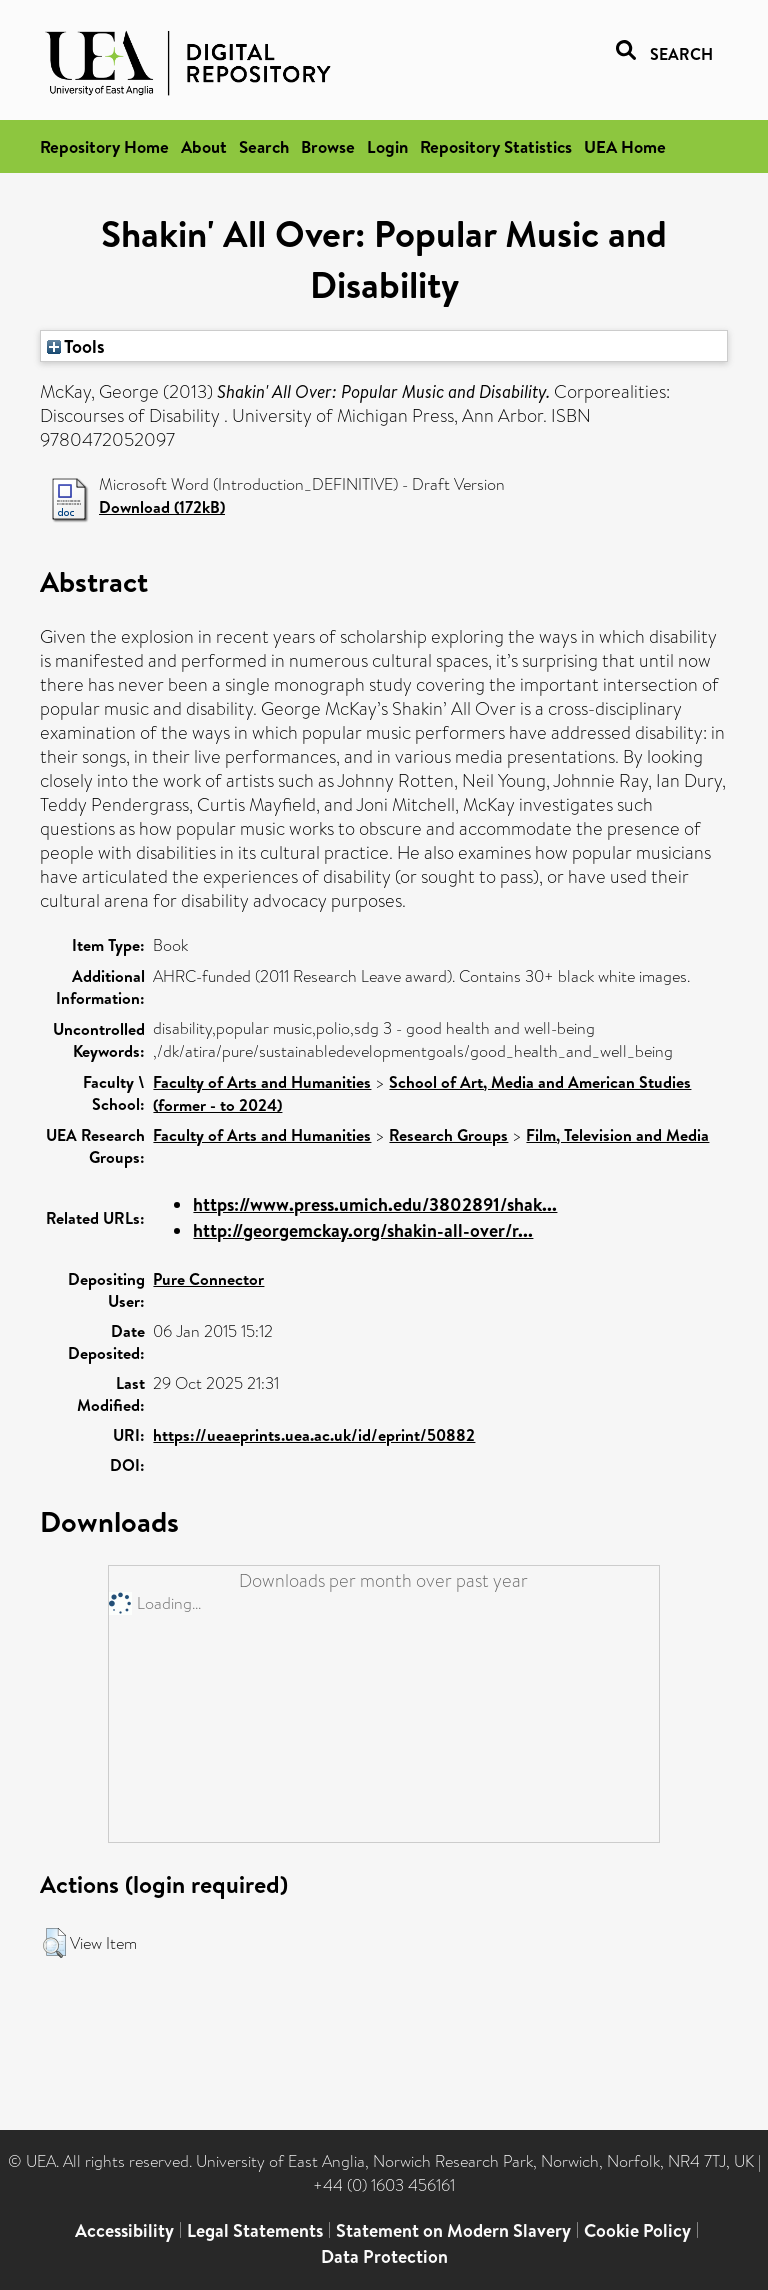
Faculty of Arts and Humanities (262, 1082)
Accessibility (124, 2230)
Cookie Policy (637, 2230)
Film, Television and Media (617, 1135)
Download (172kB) (162, 507)
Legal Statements (255, 2230)
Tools (76, 346)
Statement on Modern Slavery (453, 2230)
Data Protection (384, 2256)
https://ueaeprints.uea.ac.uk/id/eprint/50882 (314, 1435)
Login (387, 146)
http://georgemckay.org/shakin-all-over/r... (363, 1230)
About (204, 146)
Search (264, 146)
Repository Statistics (496, 146)
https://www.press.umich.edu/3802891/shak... (375, 1204)
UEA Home (625, 146)
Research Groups (448, 1135)
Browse (328, 146)
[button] (54, 1943)
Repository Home (104, 146)
